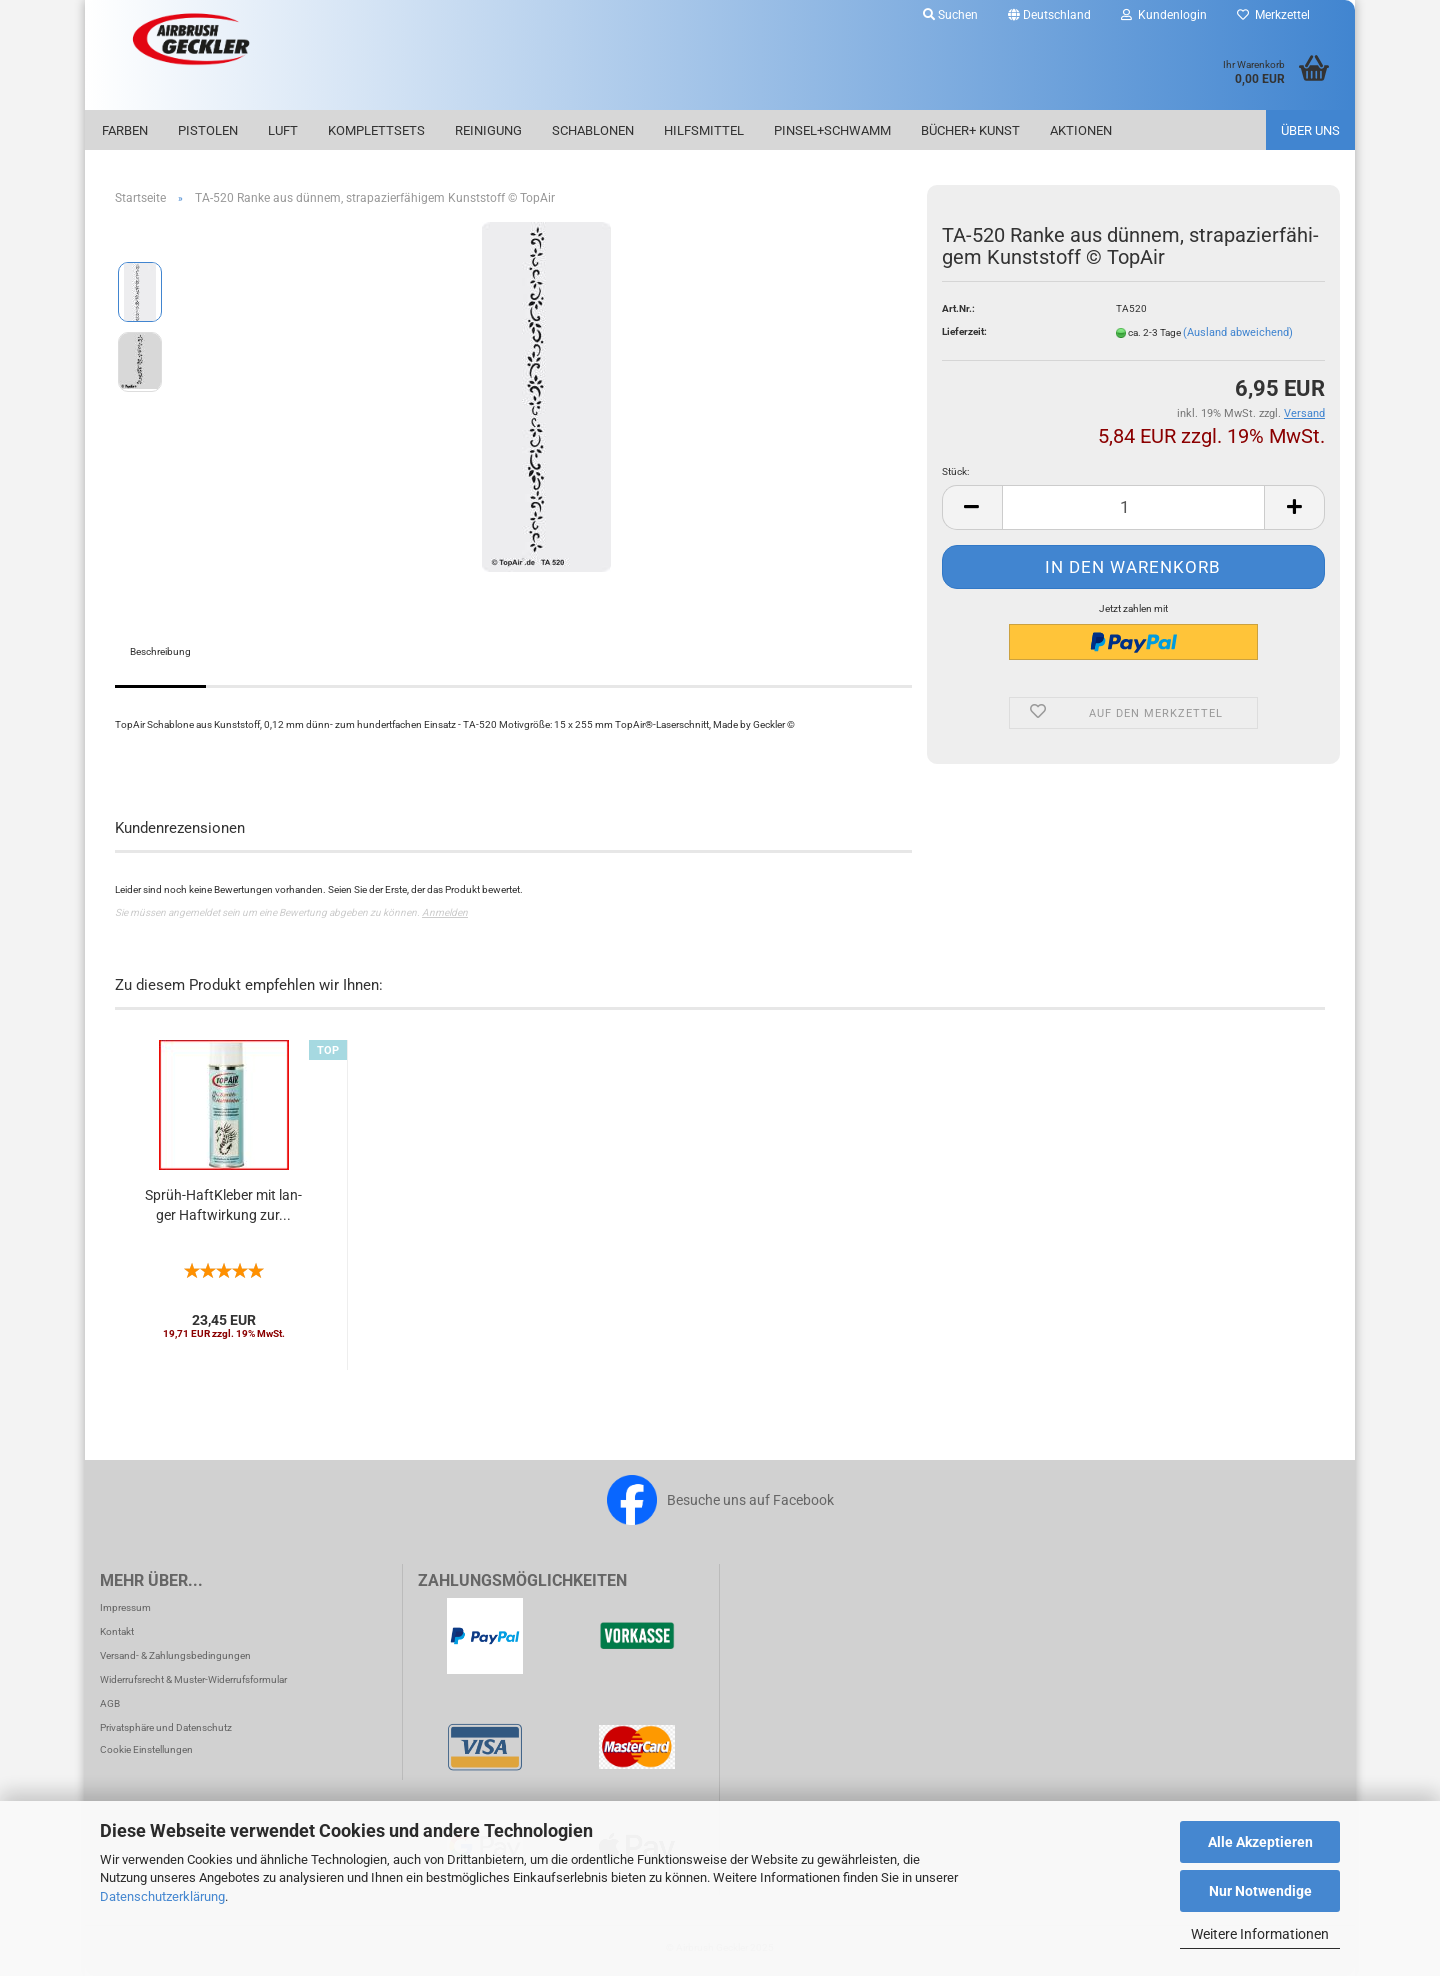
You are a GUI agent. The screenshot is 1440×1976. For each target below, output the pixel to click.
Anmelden (445, 912)
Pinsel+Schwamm (832, 130)
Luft (283, 130)
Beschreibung (160, 651)
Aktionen (1081, 130)
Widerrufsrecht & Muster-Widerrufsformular (193, 1679)
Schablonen (593, 130)
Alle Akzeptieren (1260, 1842)
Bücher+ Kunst (970, 130)
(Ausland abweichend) (1238, 332)
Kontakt (117, 1631)
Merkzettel (1273, 15)
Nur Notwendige (1260, 1891)
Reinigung (488, 130)
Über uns (1310, 130)
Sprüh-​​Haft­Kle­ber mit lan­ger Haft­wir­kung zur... (223, 1205)
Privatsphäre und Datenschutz (166, 1727)
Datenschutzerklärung (162, 1896)
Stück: (955, 471)
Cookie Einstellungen (146, 1749)
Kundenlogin (1164, 15)
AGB (110, 1703)
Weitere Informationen (1260, 1934)
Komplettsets (376, 130)
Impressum (125, 1607)
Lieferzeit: (964, 331)
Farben (125, 130)
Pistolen (208, 130)
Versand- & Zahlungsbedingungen (175, 1655)
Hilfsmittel (704, 130)
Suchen (950, 15)
